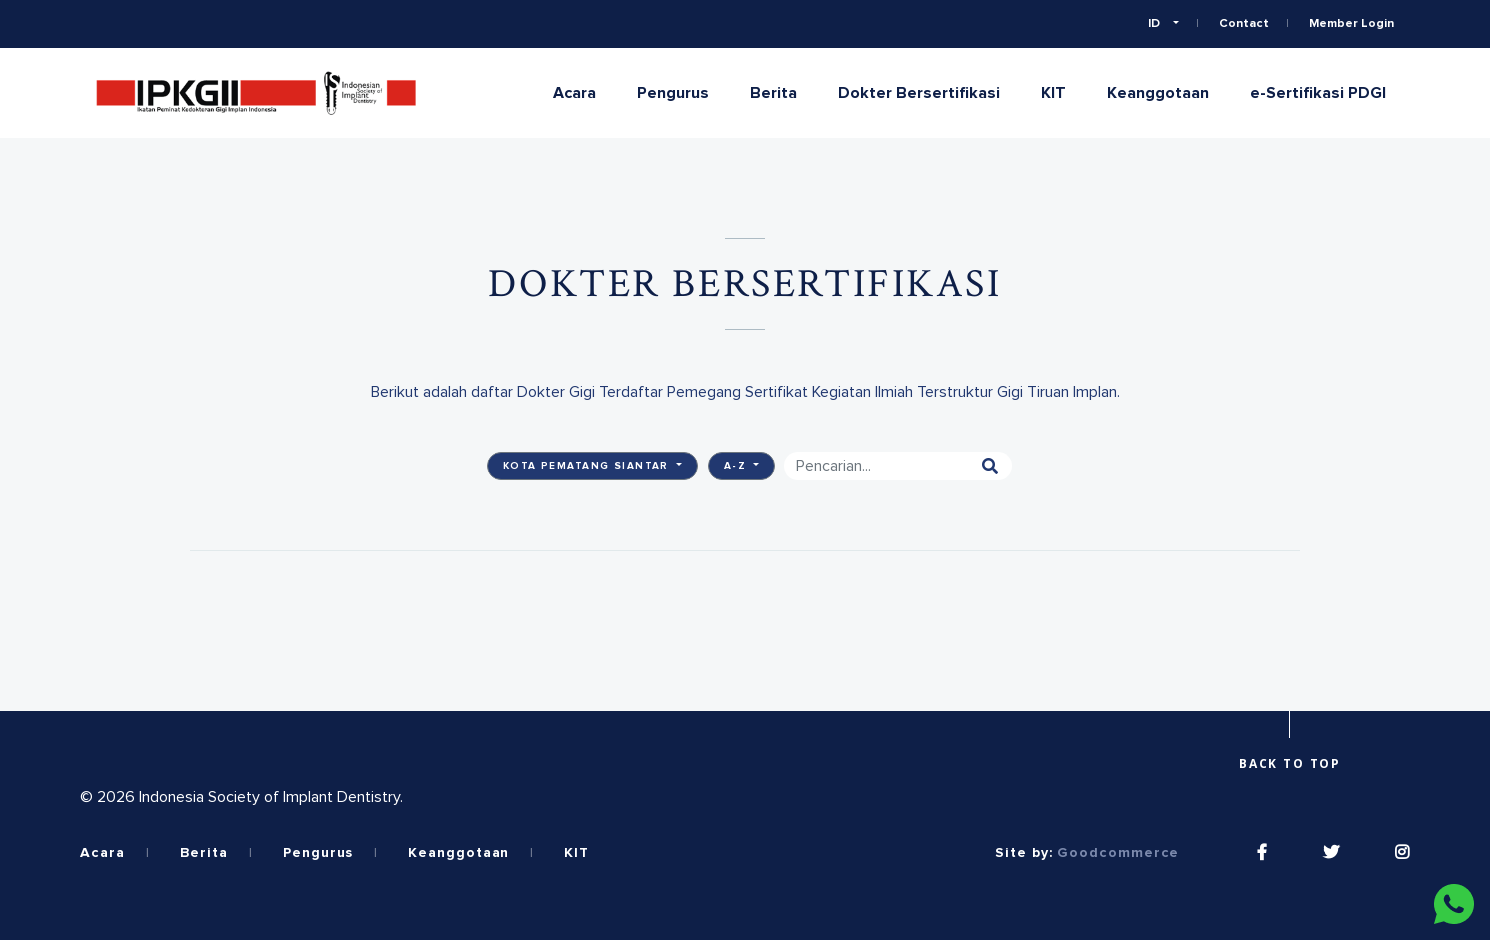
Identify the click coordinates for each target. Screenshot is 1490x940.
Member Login (1351, 24)
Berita (773, 93)
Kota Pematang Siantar (588, 466)
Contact (1244, 24)
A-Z (737, 466)
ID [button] (1155, 24)
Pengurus (673, 93)
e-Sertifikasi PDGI (1318, 93)
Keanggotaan (1158, 93)
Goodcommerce (1118, 853)
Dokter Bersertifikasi (919, 93)
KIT (1053, 93)
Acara (574, 93)
